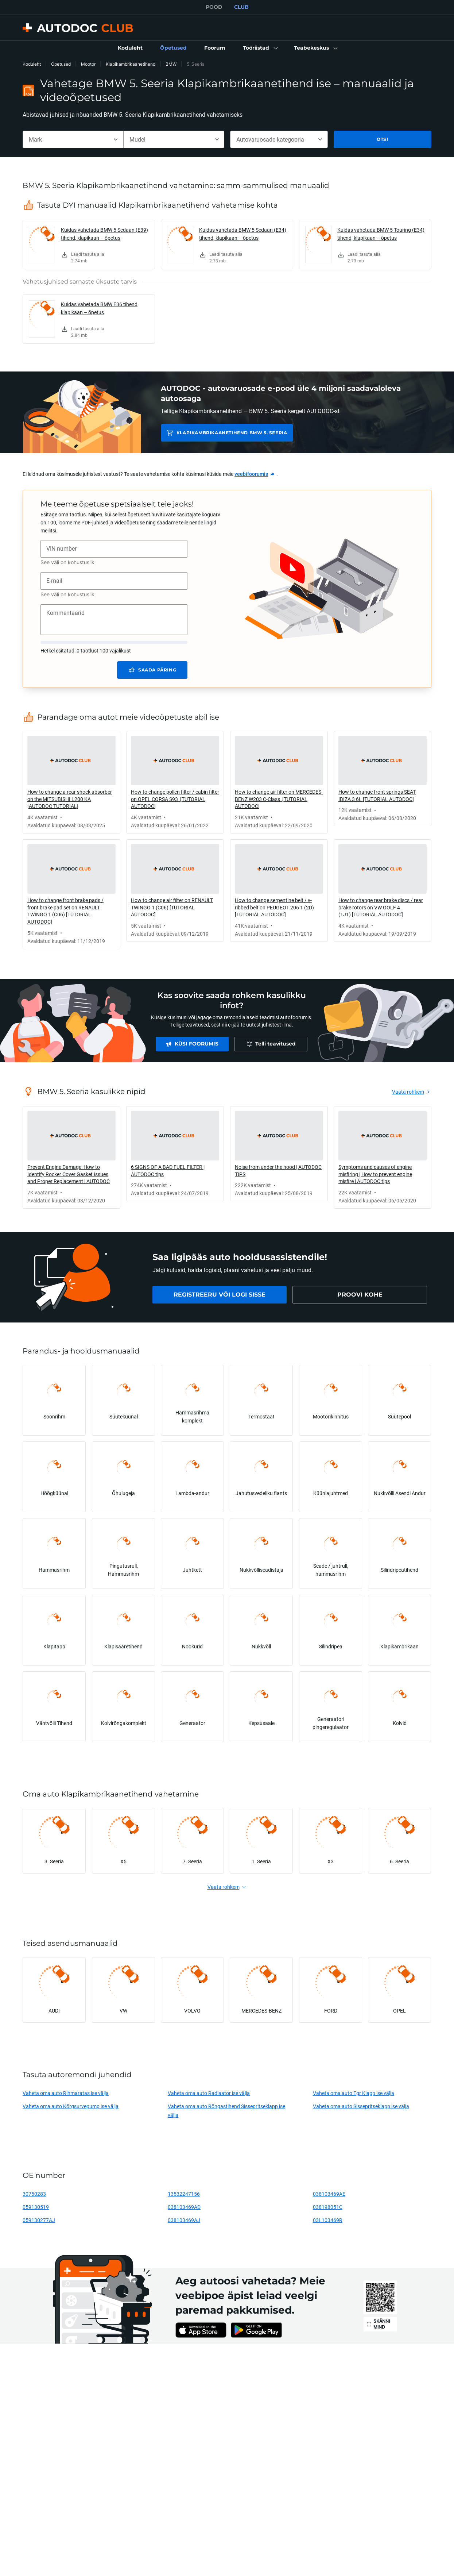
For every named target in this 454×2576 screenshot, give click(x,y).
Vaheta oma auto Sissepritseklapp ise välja (361, 2106)
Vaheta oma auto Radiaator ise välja (209, 2093)
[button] (259, 48)
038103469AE (329, 2193)
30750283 (34, 2193)
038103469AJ (184, 2220)
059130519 (36, 2206)
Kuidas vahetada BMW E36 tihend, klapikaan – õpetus (100, 308)
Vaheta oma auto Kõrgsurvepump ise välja (71, 2106)
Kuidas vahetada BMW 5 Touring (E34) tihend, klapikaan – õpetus (380, 233)
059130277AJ (39, 2220)
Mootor (88, 64)
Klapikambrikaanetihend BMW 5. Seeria (230, 432)
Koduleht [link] (32, 64)
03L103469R (327, 2220)
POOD (214, 7)
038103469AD (184, 2206)
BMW (171, 64)
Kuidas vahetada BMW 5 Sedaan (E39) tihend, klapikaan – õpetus (104, 233)
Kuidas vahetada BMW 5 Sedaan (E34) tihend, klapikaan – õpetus (242, 233)
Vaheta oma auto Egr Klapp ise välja (353, 2093)
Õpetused (61, 64)
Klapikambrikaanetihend (130, 64)
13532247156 (184, 2193)
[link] (130, 48)
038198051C (327, 2206)
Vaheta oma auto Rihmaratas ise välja (66, 2093)
